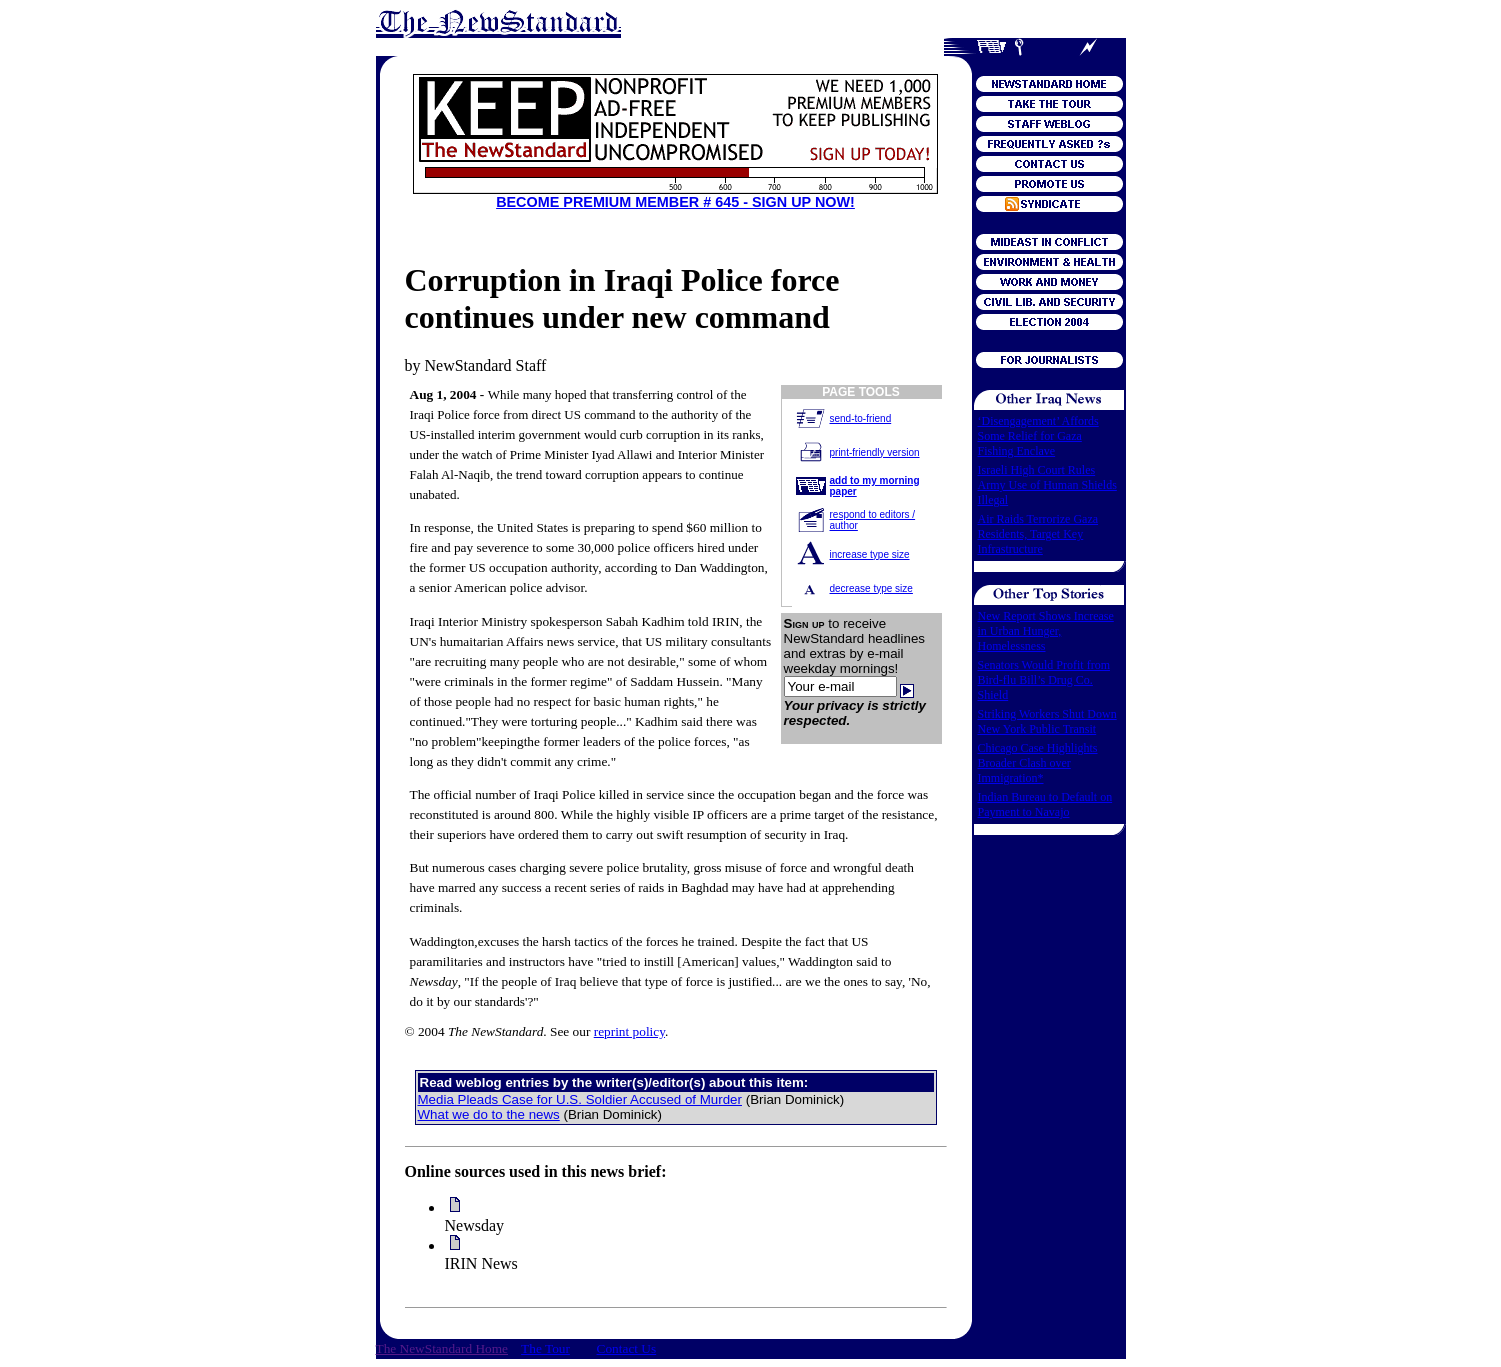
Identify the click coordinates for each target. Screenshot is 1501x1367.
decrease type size (871, 588)
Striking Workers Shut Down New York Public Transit (1047, 721)
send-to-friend (861, 418)
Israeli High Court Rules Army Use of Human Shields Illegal (1047, 485)
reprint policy (629, 1031)
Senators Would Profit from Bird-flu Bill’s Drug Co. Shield (1044, 680)
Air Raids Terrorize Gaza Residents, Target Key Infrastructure (1038, 534)
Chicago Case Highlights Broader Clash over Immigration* (1038, 763)
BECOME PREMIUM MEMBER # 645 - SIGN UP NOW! (675, 202)
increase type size (870, 554)
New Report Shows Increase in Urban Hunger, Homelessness (1046, 631)
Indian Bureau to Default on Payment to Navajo (1045, 804)
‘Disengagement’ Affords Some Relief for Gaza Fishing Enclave (1038, 436)
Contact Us (627, 1348)
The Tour (545, 1348)
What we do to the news (489, 1114)
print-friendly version (875, 452)
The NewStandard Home (442, 1348)
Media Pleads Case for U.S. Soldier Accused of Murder (580, 1099)
